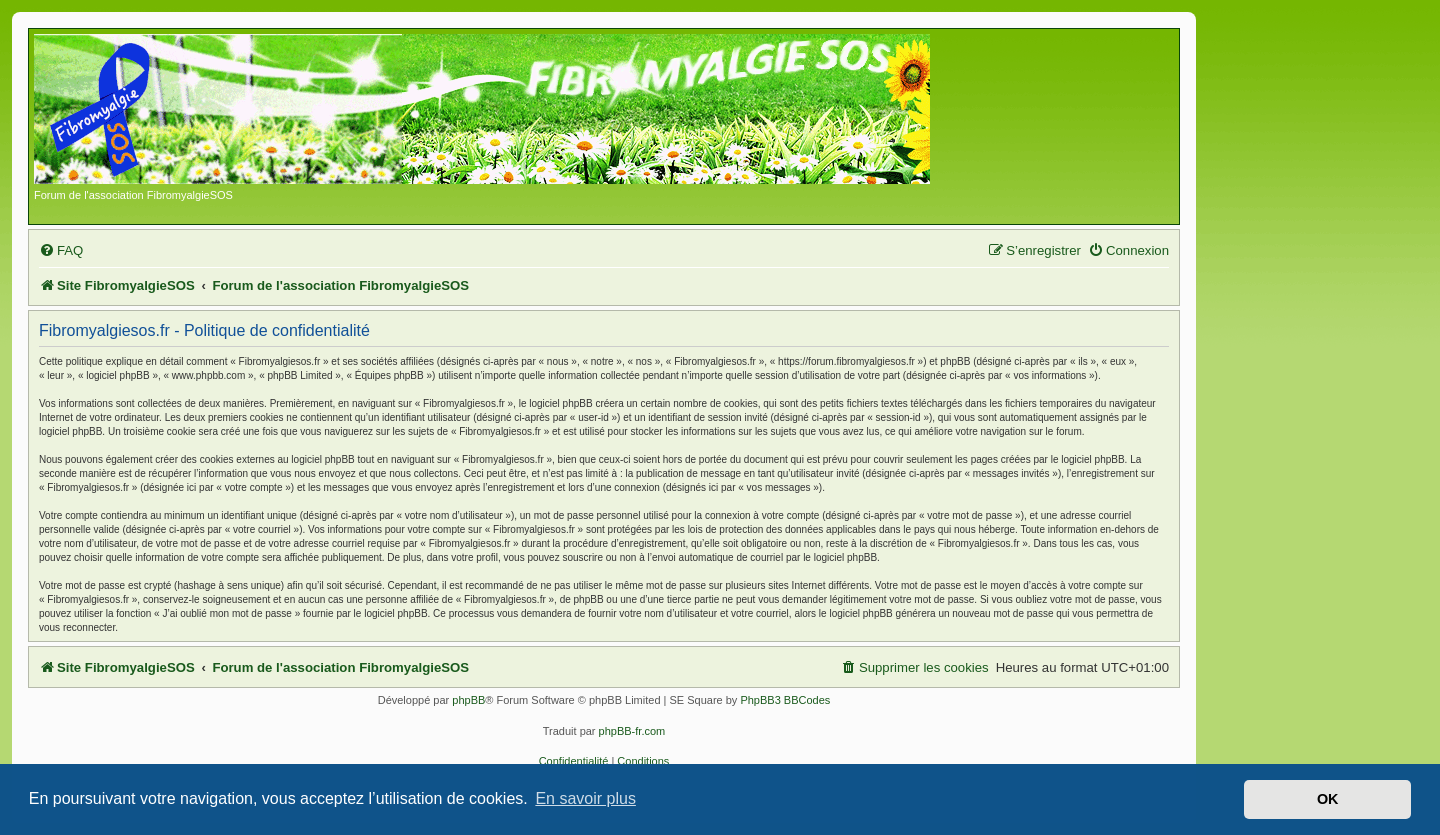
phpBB (468, 700)
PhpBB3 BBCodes (785, 700)
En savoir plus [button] (585, 798)
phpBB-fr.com (632, 731)
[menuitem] (61, 250)
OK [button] (1328, 799)
